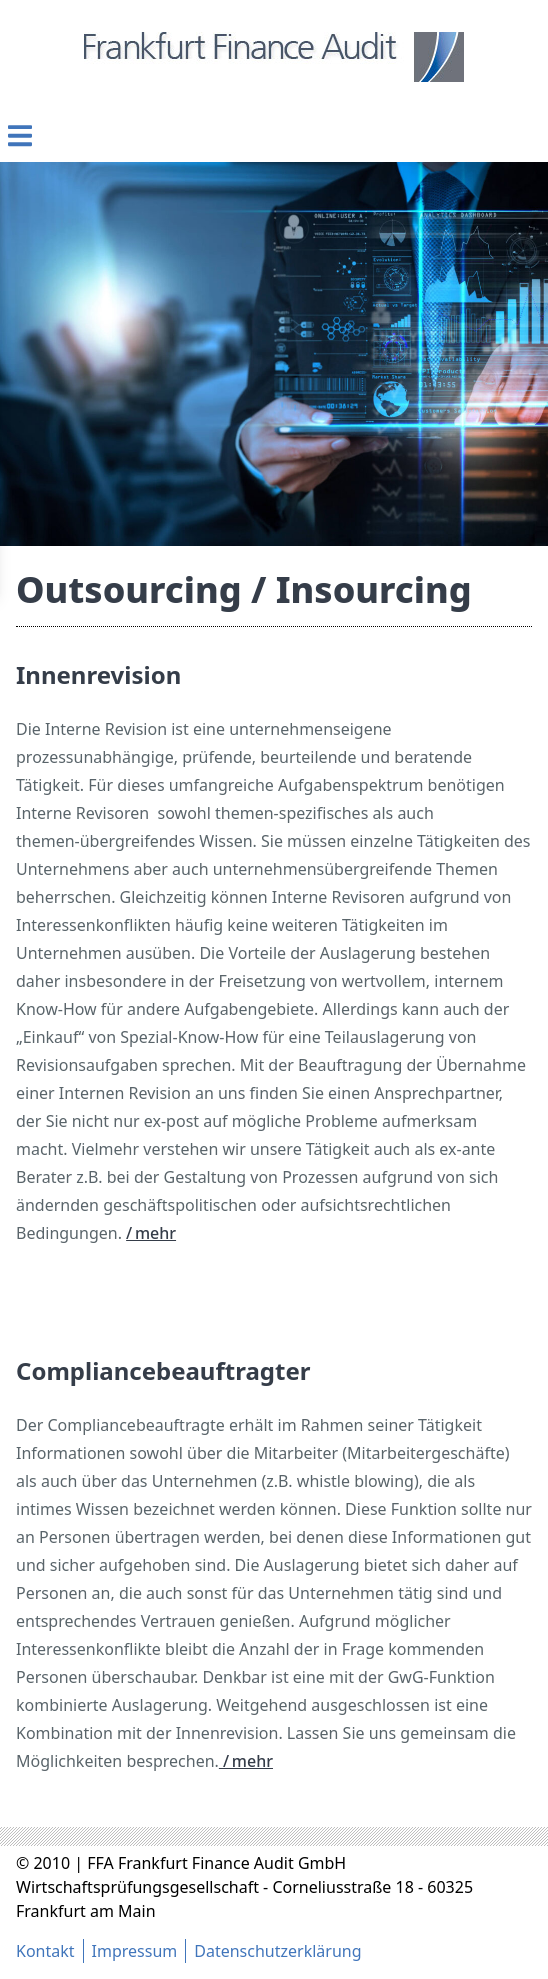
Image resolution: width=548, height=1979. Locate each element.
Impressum (135, 1951)
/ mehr (151, 1233)
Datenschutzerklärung (277, 1951)
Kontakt (45, 1951)
